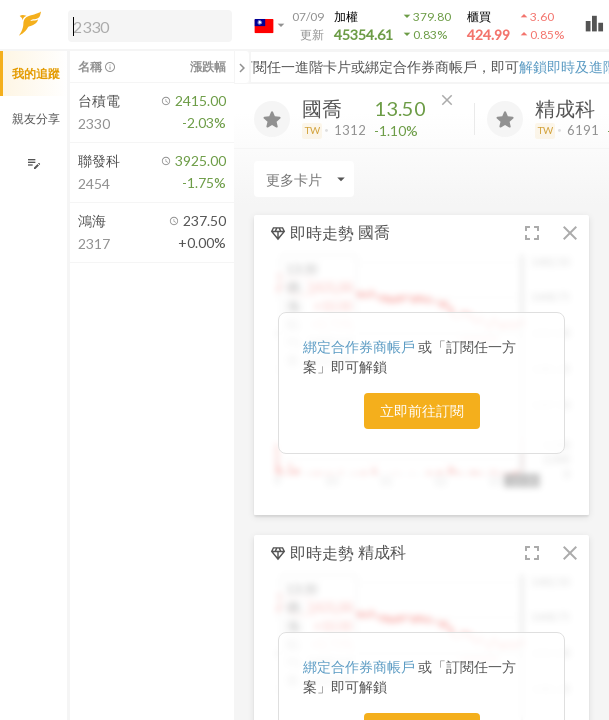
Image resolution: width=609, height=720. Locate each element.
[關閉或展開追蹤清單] (242, 67)
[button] (146, 25)
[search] (150, 26)
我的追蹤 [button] (36, 73)
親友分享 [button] (36, 118)
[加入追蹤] (272, 119)
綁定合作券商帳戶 (360, 346)
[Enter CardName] (304, 179)
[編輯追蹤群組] (33, 163)
